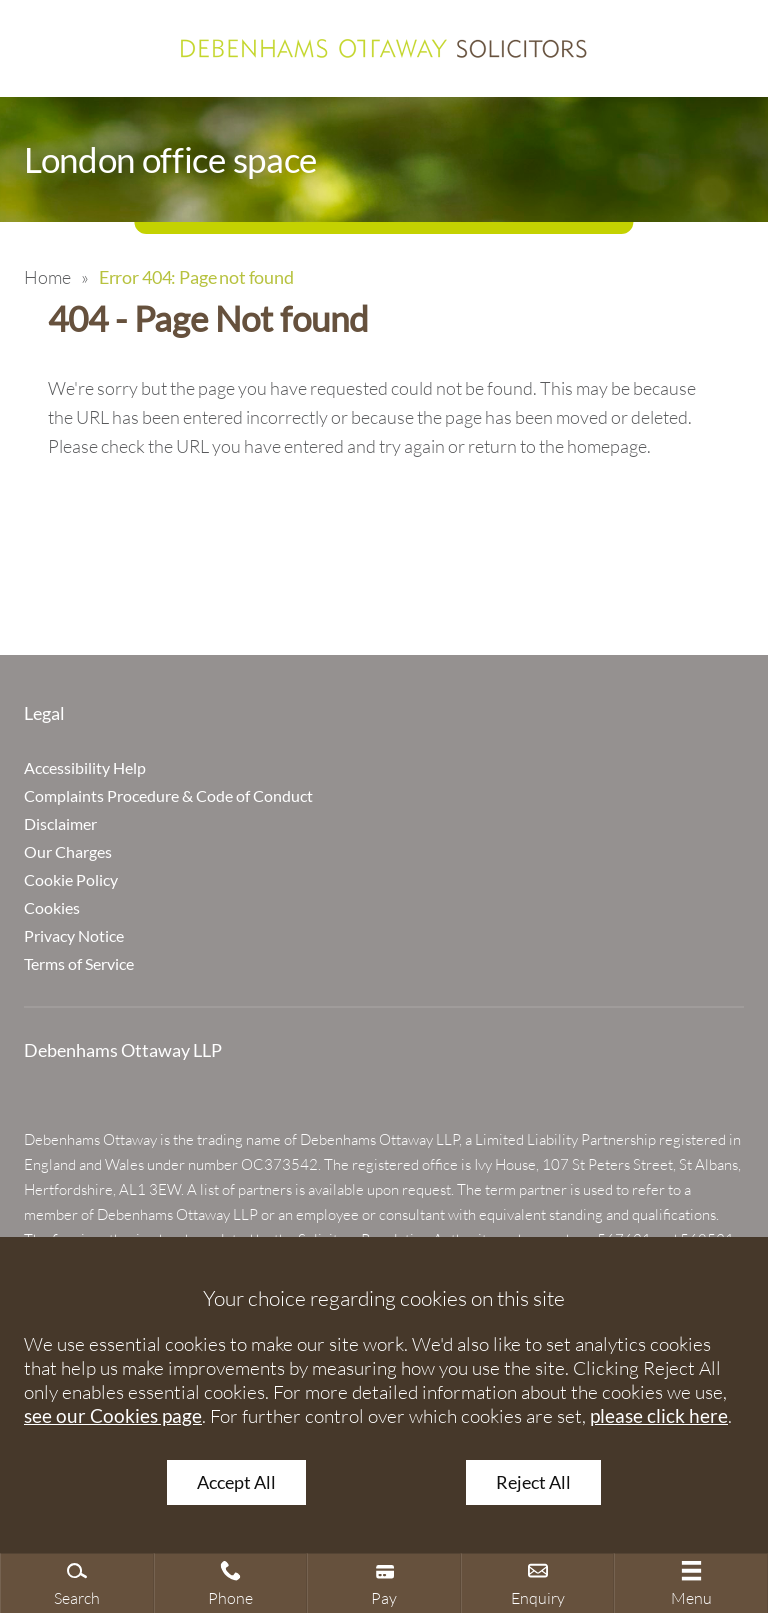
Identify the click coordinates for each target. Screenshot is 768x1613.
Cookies (52, 907)
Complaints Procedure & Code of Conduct (168, 795)
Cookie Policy (71, 879)
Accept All (236, 1482)
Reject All (533, 1482)
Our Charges (68, 851)
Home (47, 277)
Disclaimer (60, 823)
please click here (659, 1415)
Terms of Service (79, 963)
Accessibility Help (85, 767)
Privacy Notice (74, 935)
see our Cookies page (113, 1415)
